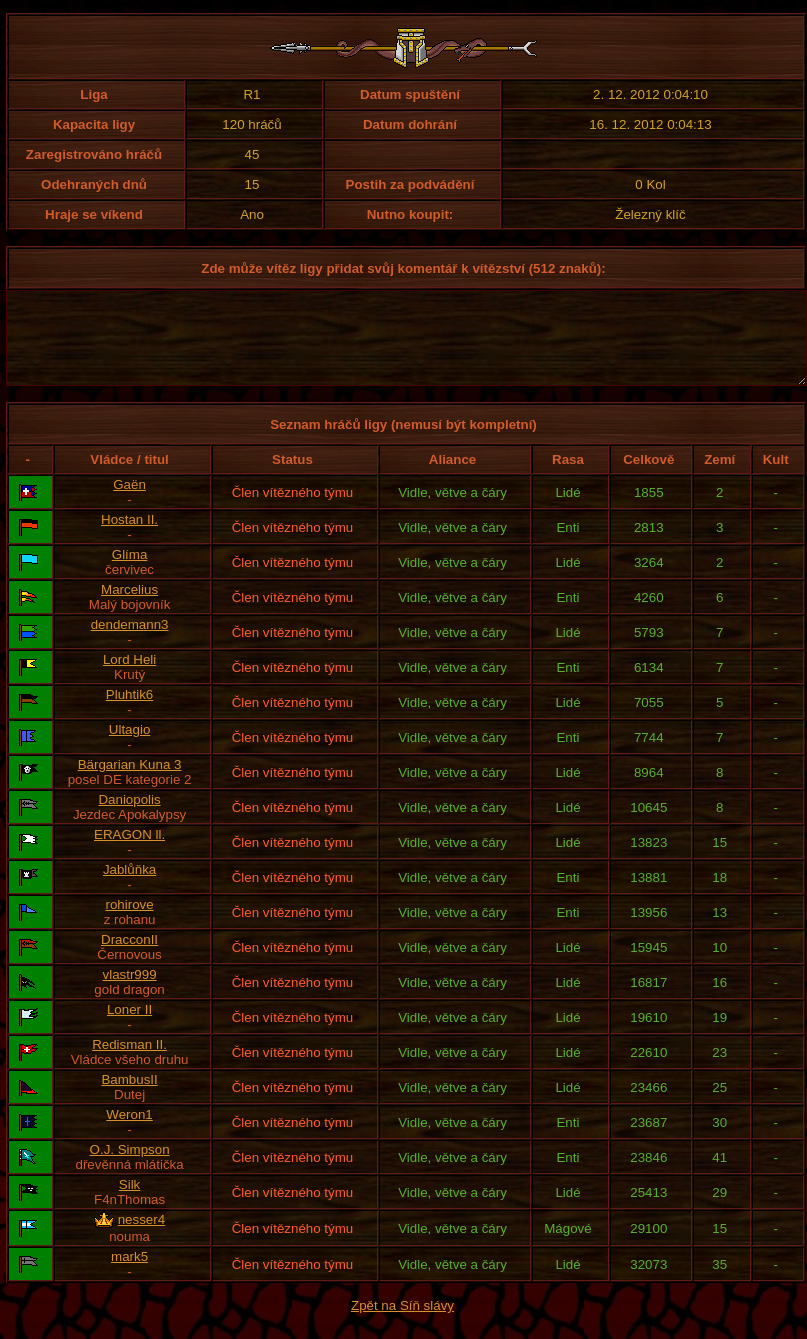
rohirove (129, 922)
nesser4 (141, 1237)
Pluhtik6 (129, 712)
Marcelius (129, 607)
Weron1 (129, 1132)
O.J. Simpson (130, 1167)
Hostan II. (129, 537)
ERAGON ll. (129, 852)
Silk (129, 1202)
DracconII (129, 957)
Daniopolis (129, 817)
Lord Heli (129, 677)
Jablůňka (129, 887)
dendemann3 (130, 642)
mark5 (129, 1274)
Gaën (129, 502)
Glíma (130, 572)
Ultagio (130, 747)
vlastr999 (130, 992)
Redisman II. (129, 1062)
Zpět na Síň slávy (402, 1323)
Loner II (129, 1027)
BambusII (129, 1097)
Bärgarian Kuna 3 (130, 782)
